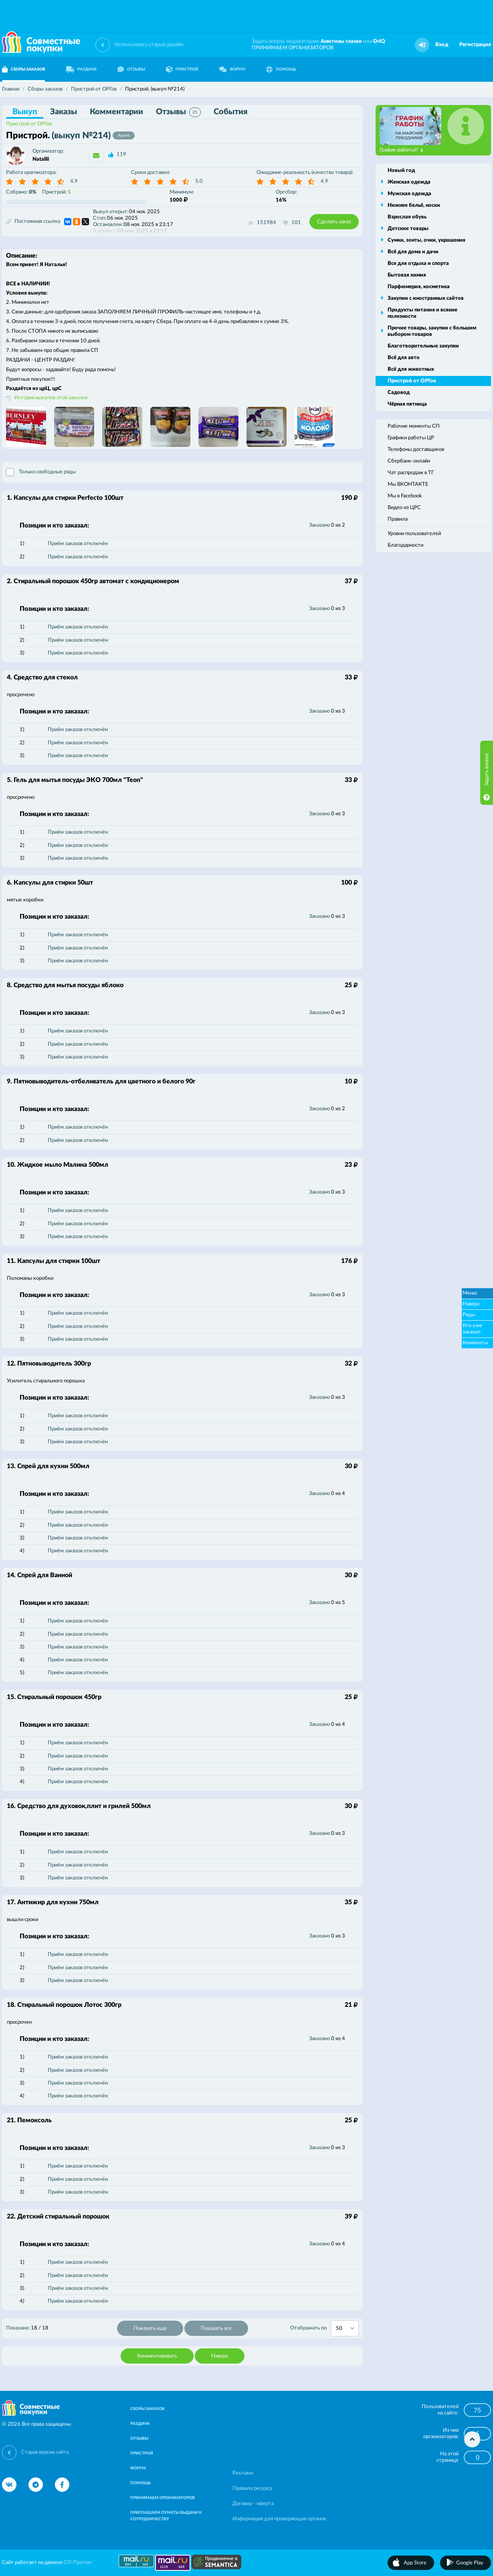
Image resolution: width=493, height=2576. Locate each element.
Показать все (216, 2328)
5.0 (199, 181)
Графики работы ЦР (411, 437)
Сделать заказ (334, 221)
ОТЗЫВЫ (131, 69)
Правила (398, 519)
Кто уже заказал (472, 1329)
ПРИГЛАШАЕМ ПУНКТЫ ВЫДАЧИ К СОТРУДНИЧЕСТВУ (166, 2516)
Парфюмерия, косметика (419, 286)
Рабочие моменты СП (414, 426)
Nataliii (40, 159)
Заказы (63, 112)
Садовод (399, 392)
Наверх (219, 2356)
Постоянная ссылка (33, 221)
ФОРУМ (232, 69)
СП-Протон (77, 2562)
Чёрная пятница (407, 404)
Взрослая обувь (407, 217)
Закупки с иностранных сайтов (426, 298)
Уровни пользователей (414, 533)
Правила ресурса (252, 2488)
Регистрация (475, 44)
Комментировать (157, 2356)
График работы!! (401, 150)
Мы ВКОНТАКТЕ (408, 484)
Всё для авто (404, 357)
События (230, 112)
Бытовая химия (407, 275)
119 (121, 154)
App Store (415, 2563)
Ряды (469, 1314)
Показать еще (150, 2328)
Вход (441, 44)
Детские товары (408, 228)
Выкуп (24, 112)
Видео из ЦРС (404, 507)
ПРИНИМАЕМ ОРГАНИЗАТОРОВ (292, 48)
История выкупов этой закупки (50, 397)
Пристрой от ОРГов (29, 124)
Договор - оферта (253, 2503)
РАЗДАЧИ (81, 69)
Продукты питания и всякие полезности (422, 313)
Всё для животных (411, 369)
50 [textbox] (339, 2328)
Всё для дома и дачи (413, 252)
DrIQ (379, 41)
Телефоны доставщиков (416, 449)
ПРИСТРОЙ (182, 69)
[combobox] (345, 2328)
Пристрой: (56, 192)
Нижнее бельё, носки (414, 205)
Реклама (242, 2473)
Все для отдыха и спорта (418, 263)
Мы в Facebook (405, 496)
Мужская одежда (409, 193)
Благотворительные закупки (423, 346)
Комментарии (116, 112)
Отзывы (178, 112)
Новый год (401, 170)
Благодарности (405, 545)
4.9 (74, 181)
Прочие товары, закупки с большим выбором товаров (432, 331)
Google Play (469, 2563)
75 (477, 2410)
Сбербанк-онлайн (409, 461)
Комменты (475, 1343)
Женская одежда (409, 182)
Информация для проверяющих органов (279, 2518)
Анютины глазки (341, 41)
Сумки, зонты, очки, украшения (426, 240)
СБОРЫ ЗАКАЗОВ (147, 2409)
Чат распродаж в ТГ (411, 472)
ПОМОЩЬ (281, 69)
